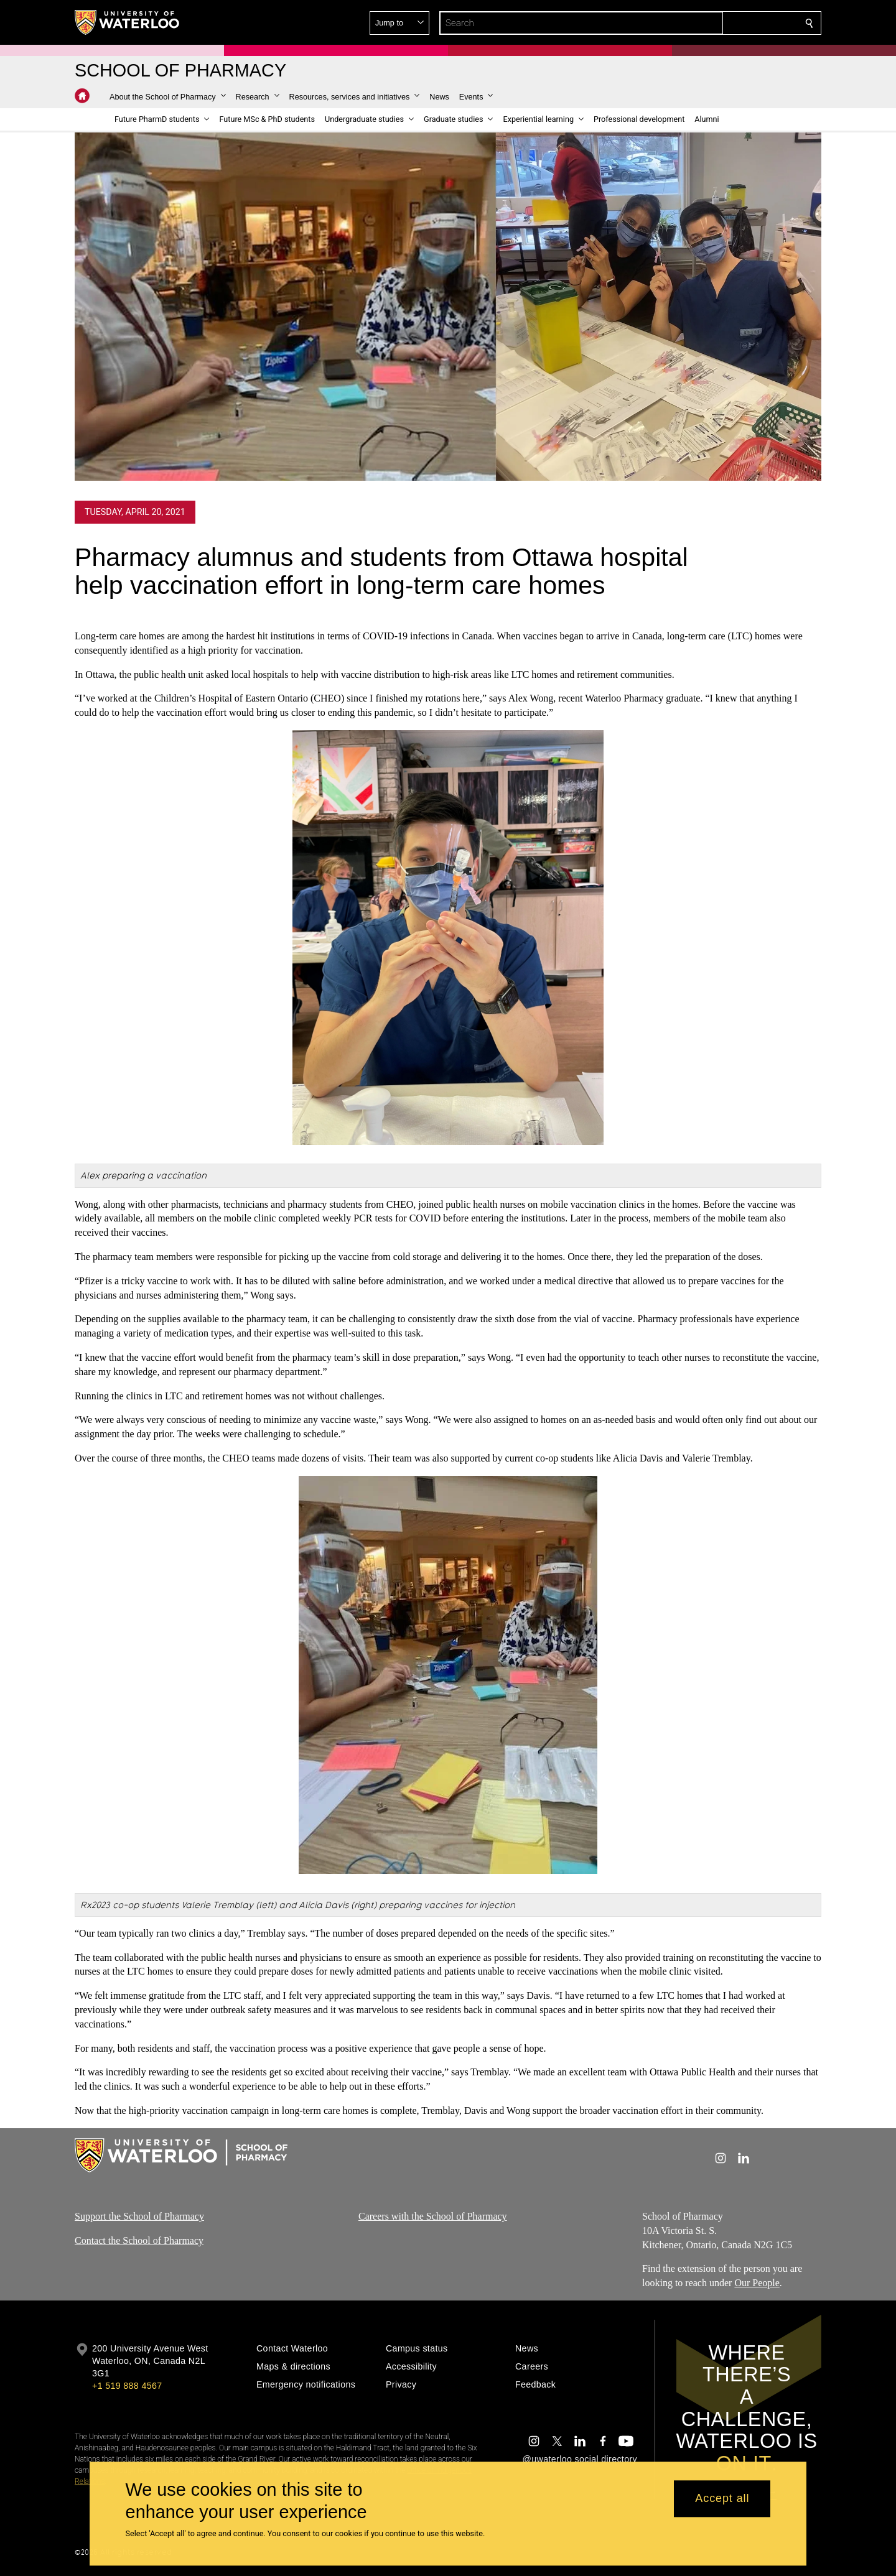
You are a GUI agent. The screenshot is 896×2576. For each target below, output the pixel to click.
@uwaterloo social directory (580, 2459)
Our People (756, 2282)
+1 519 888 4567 (127, 2386)
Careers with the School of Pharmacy (432, 2216)
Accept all (722, 2499)
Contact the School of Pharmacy (139, 2240)
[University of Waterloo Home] (127, 22)
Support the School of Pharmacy (139, 2216)
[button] (719, 23)
